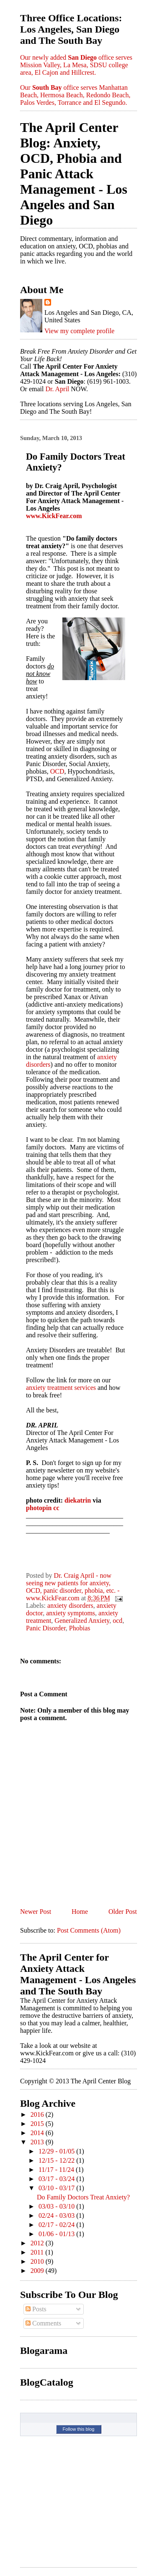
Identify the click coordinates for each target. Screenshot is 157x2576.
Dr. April (57, 388)
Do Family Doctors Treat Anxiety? (83, 2197)
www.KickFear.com (54, 515)
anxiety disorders (70, 1605)
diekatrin (77, 1500)
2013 (38, 2142)
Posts (36, 2309)
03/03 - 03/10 (57, 2206)
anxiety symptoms (70, 1613)
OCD (57, 771)
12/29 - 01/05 (57, 2151)
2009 (38, 2270)
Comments (43, 2323)
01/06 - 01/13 (57, 2233)
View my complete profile (79, 330)
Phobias (79, 1628)
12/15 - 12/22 (57, 2160)
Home (80, 1911)
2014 (38, 2132)
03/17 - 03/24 (57, 2178)
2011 (38, 2252)
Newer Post (35, 1911)
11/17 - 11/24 (57, 2169)
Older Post (122, 1911)
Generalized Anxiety (81, 1620)
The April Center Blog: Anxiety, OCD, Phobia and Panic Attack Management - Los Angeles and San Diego (73, 174)
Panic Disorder (46, 1628)
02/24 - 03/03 (57, 2215)
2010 (38, 2261)
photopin (38, 1507)
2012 (38, 2243)
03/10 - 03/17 (57, 2187)
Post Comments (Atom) (89, 1930)
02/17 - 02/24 (57, 2224)
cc (56, 1507)
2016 (38, 2114)
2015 (38, 2123)
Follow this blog (79, 2429)
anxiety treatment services (61, 1387)
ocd (117, 1620)
